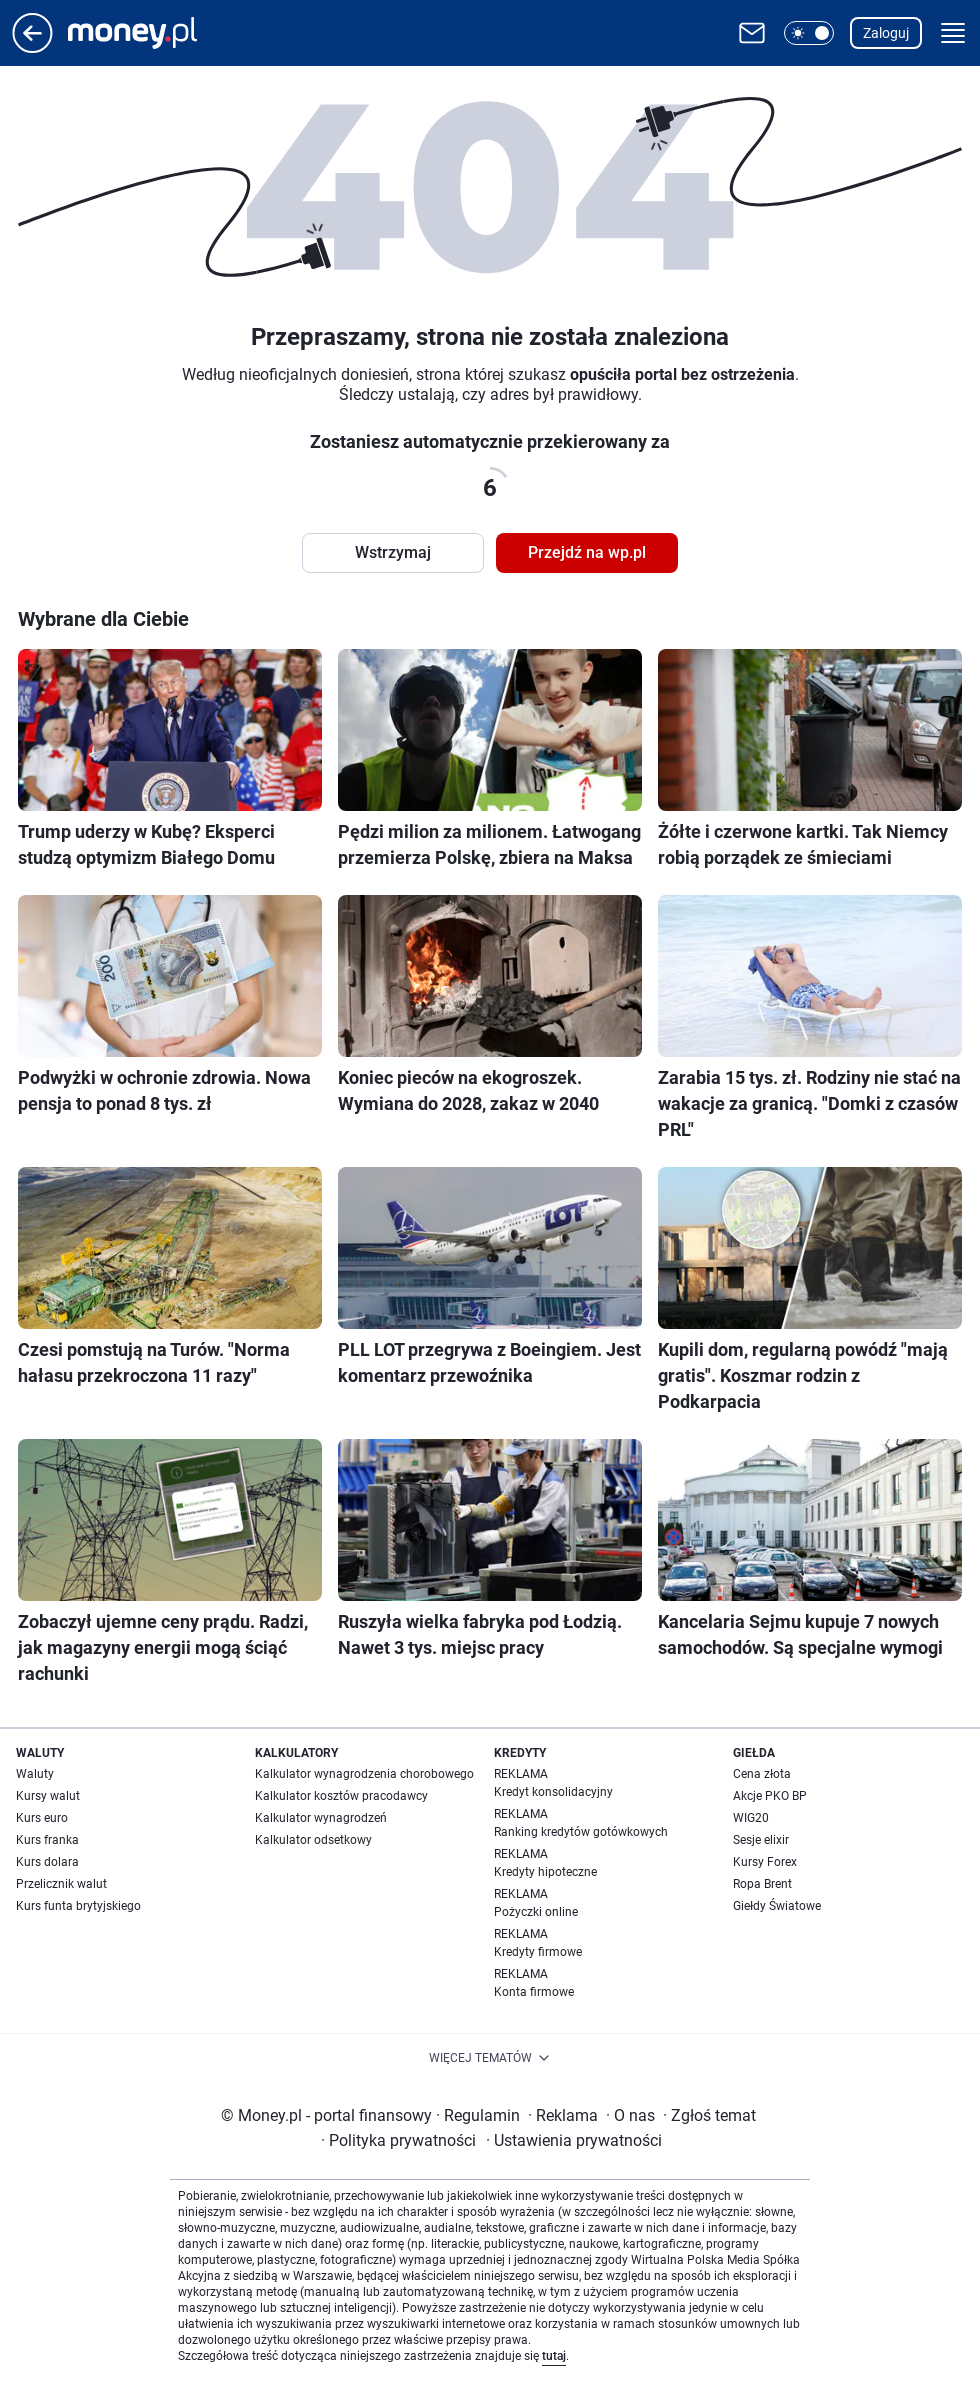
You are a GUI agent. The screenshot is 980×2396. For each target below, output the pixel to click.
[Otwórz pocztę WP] (752, 33)
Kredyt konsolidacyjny (553, 1792)
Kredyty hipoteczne (545, 1872)
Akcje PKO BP (770, 1796)
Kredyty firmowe (538, 1952)
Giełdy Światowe (777, 1906)
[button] (809, 33)
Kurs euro (42, 1818)
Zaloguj (886, 33)
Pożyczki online (536, 1912)
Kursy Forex (765, 1862)
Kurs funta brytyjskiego (78, 1906)
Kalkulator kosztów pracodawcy (341, 1796)
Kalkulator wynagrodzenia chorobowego (364, 1774)
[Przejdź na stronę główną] (32, 47)
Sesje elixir (761, 1840)
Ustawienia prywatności (574, 2140)
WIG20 (751, 1818)
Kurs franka (47, 1840)
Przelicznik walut (61, 1884)
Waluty (35, 1774)
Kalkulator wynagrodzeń (321, 1818)
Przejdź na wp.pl (587, 552)
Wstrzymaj (393, 552)
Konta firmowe (534, 1992)
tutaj (554, 2356)
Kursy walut (48, 1796)
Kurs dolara (47, 1862)
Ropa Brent (762, 1884)
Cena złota (762, 1774)
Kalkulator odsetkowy (313, 1840)
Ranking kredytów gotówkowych (581, 1832)
